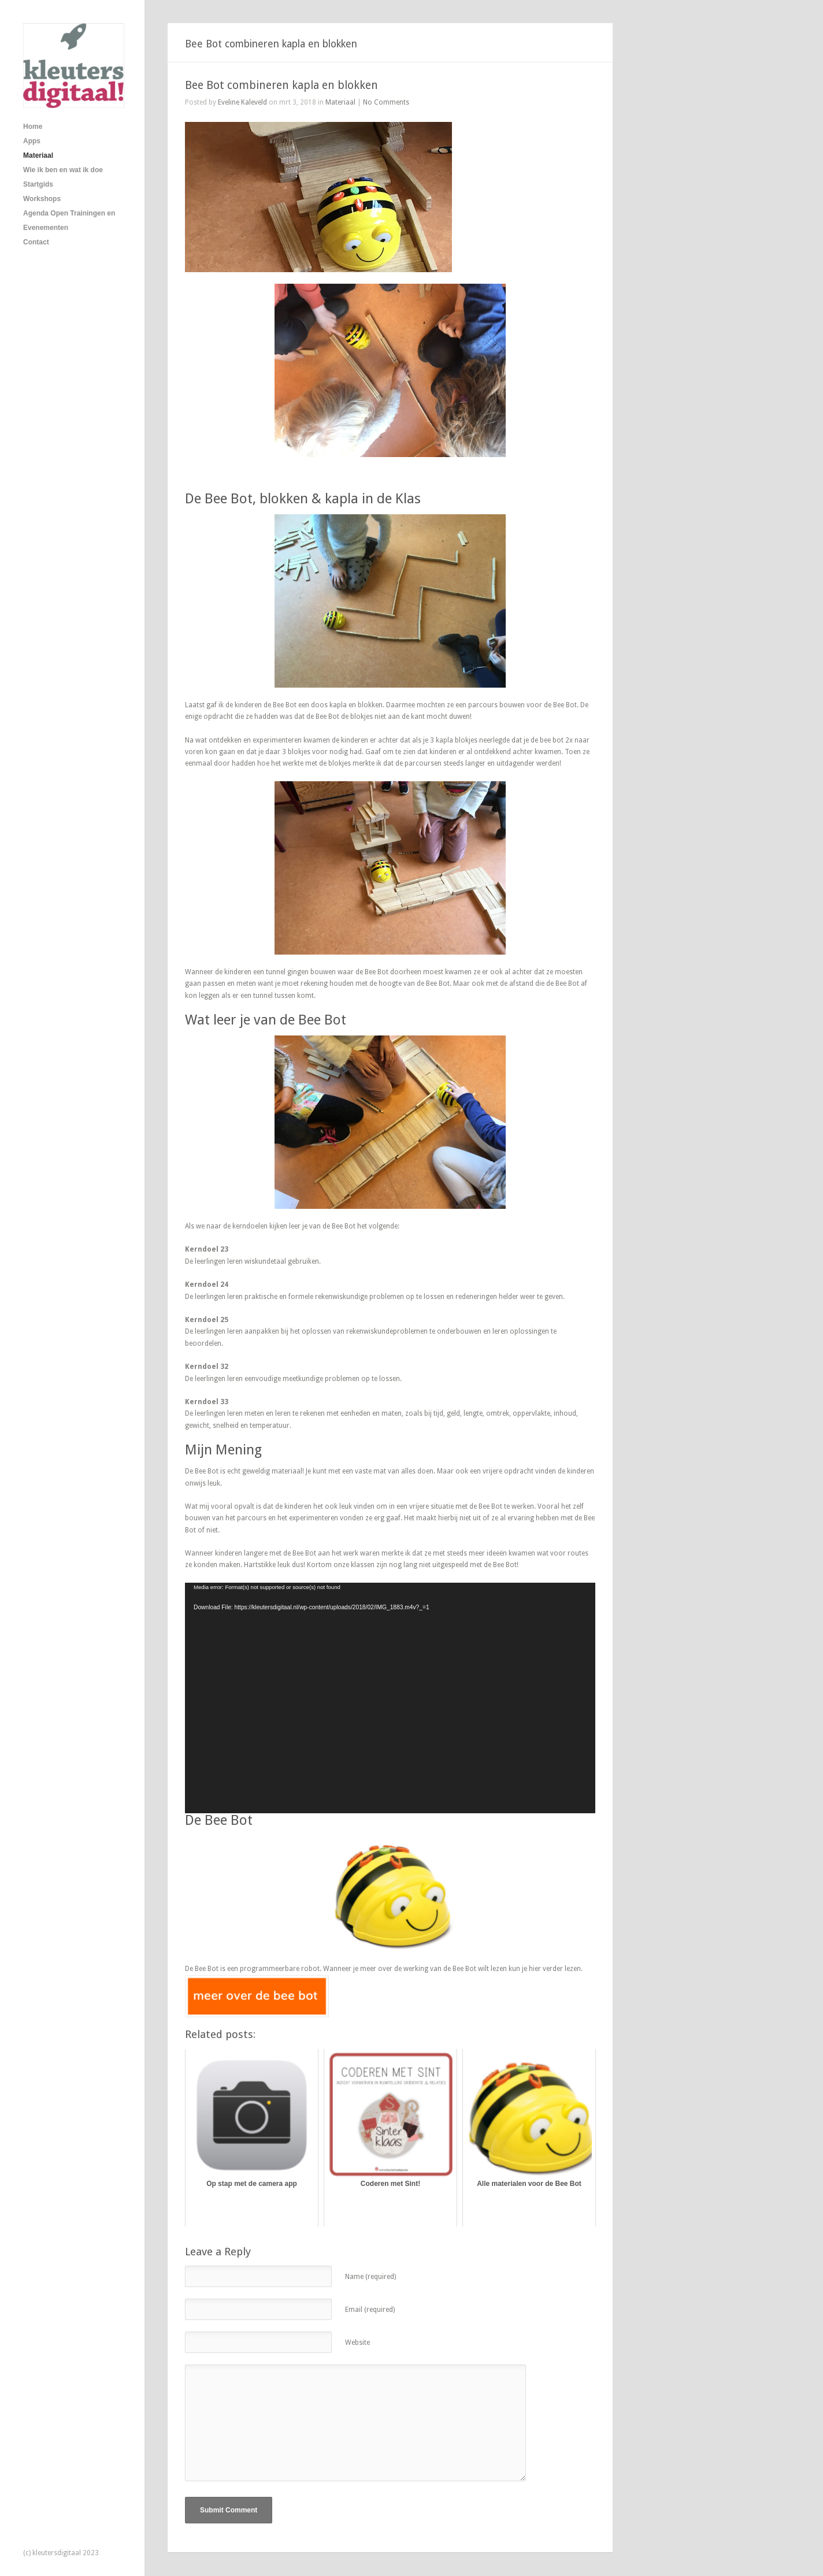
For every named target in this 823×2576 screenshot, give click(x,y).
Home (32, 127)
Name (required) (370, 2277)
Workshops (42, 199)
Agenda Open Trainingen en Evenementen (69, 220)
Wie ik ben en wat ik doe (63, 170)
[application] (390, 1698)
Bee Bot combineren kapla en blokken (281, 85)
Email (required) (370, 2310)
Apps (31, 141)
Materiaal (38, 155)
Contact (36, 242)
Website (357, 2343)
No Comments (386, 102)
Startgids (38, 184)
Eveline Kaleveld (242, 102)
